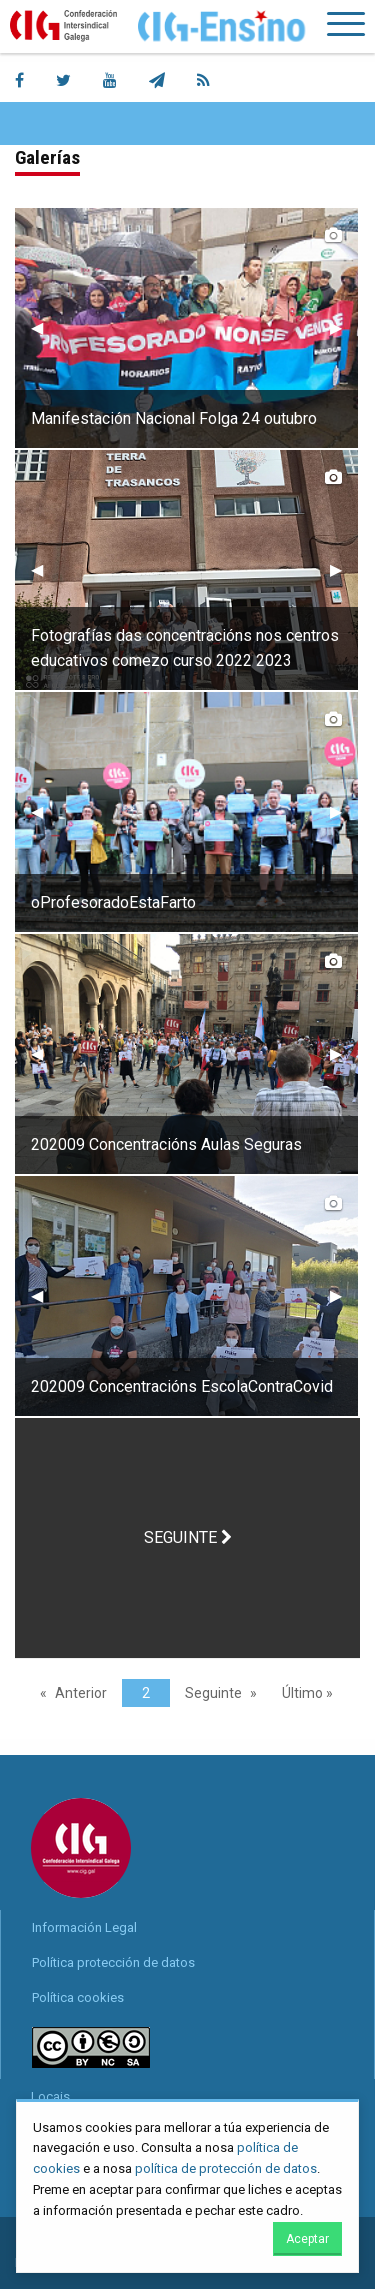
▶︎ (344, 327)
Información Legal (84, 1927)
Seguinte (213, 1693)
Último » (307, 1693)
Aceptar (307, 2239)
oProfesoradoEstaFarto (113, 902)
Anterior (81, 1693)
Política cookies (78, 1997)
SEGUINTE (188, 1537)
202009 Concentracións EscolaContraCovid (182, 1386)
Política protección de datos (113, 1962)
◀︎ (45, 327)
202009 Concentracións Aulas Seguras (166, 1144)
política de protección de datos (226, 2168)
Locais (50, 2096)
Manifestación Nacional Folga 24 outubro (174, 418)
